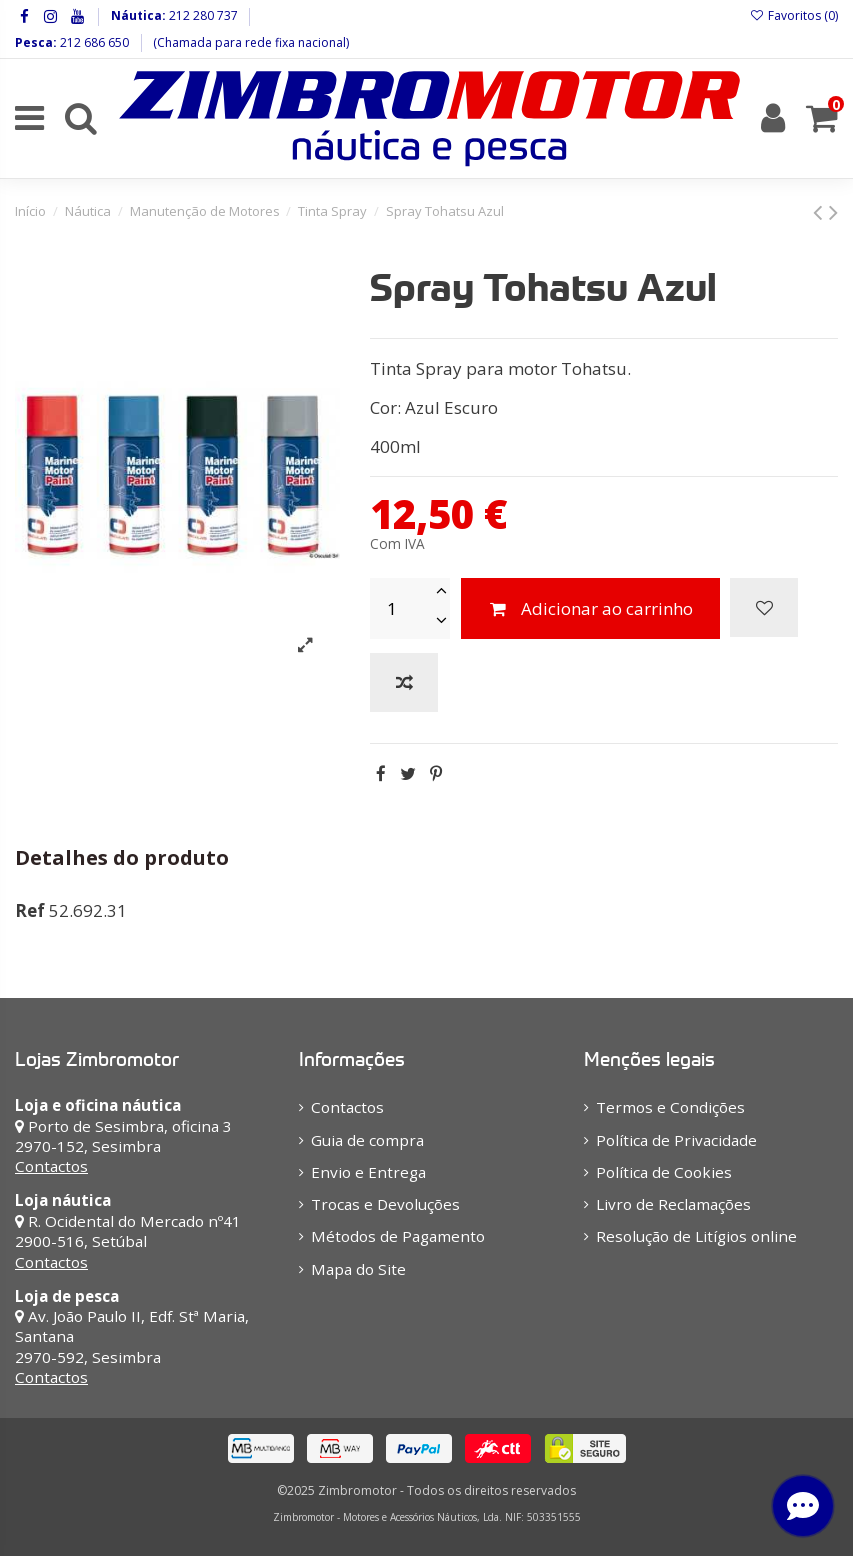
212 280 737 (202, 15)
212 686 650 (93, 42)
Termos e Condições (670, 1107)
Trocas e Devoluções (385, 1204)
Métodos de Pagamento (398, 1236)
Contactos (51, 1166)
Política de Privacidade (676, 1140)
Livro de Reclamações (673, 1204)
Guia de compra (367, 1140)
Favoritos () (794, 15)
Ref (30, 910)
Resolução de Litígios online (696, 1236)
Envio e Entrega (368, 1172)
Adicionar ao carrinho (590, 608)
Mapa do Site (358, 1269)
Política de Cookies (664, 1172)
